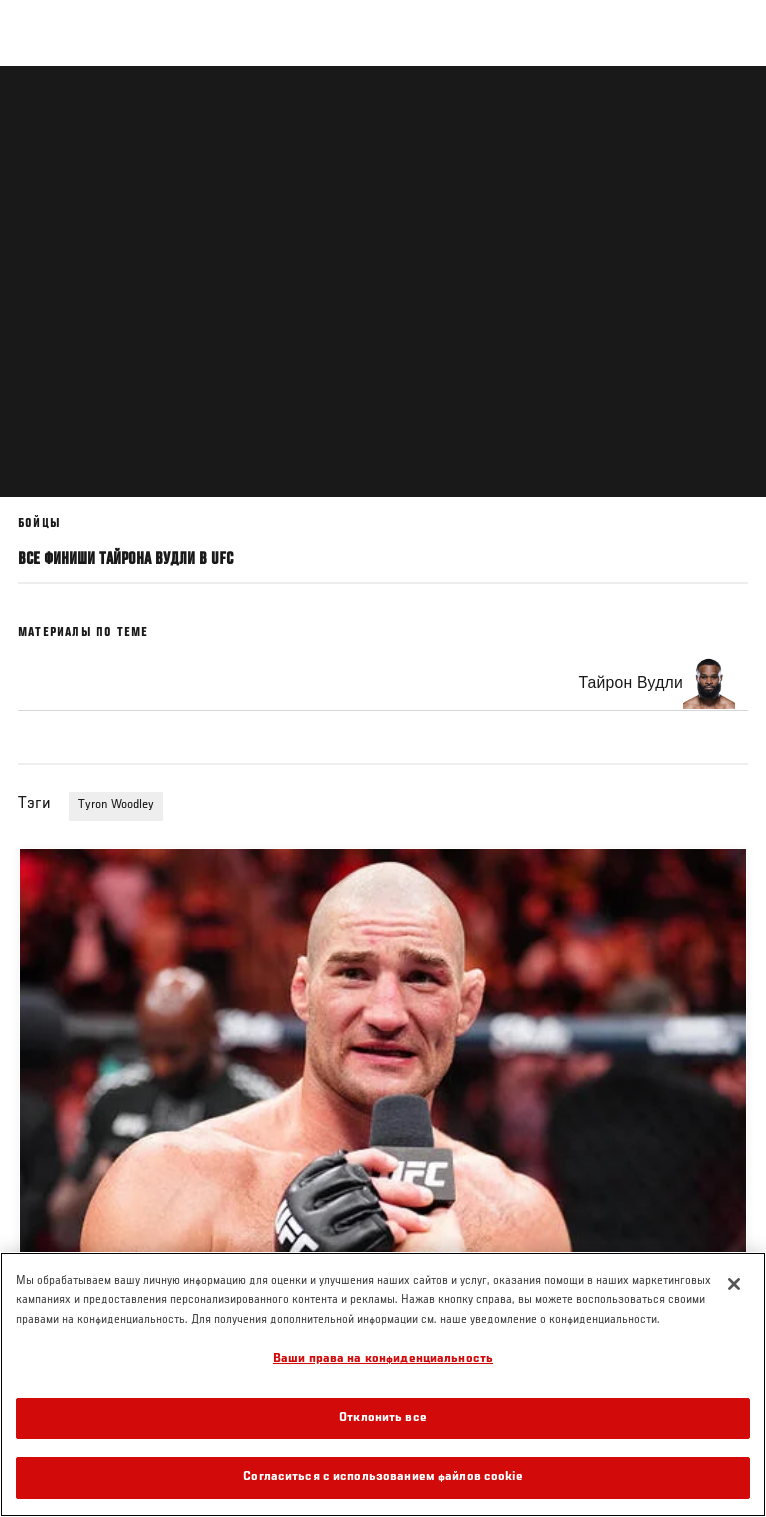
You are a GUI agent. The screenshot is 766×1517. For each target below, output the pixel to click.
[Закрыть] (734, 1284)
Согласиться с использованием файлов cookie (382, 1477)
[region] (383, 1384)
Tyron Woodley (116, 805)
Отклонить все (383, 1418)
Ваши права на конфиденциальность (383, 1359)
